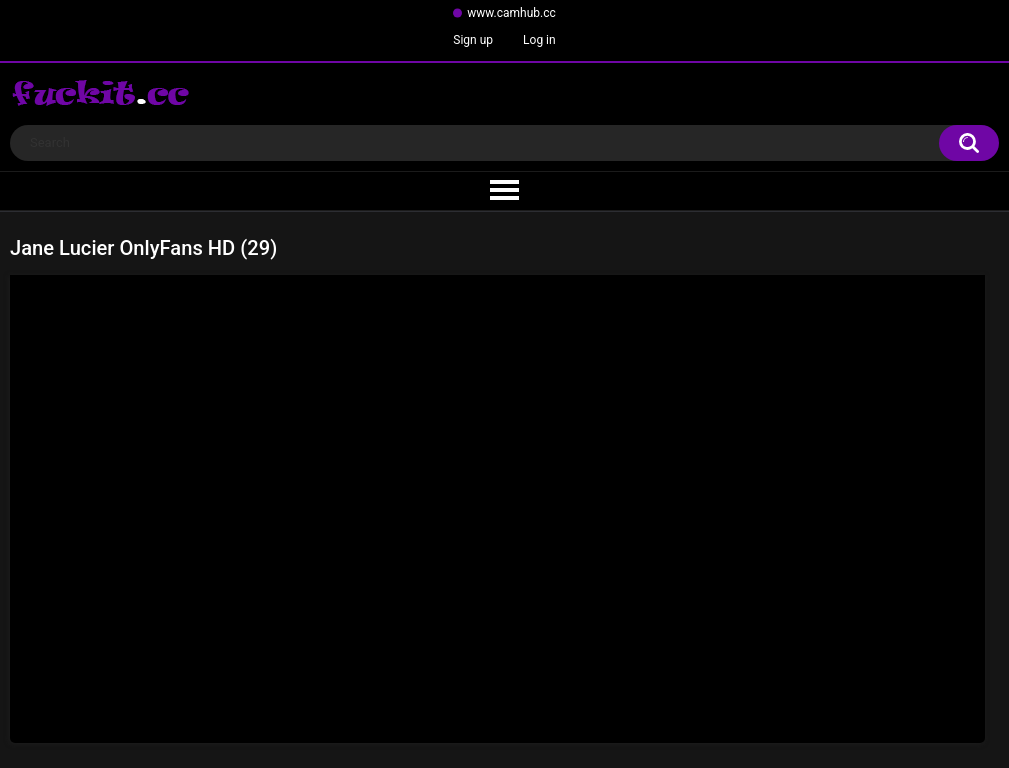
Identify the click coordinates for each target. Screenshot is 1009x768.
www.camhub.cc (511, 13)
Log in (539, 40)
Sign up (473, 40)
